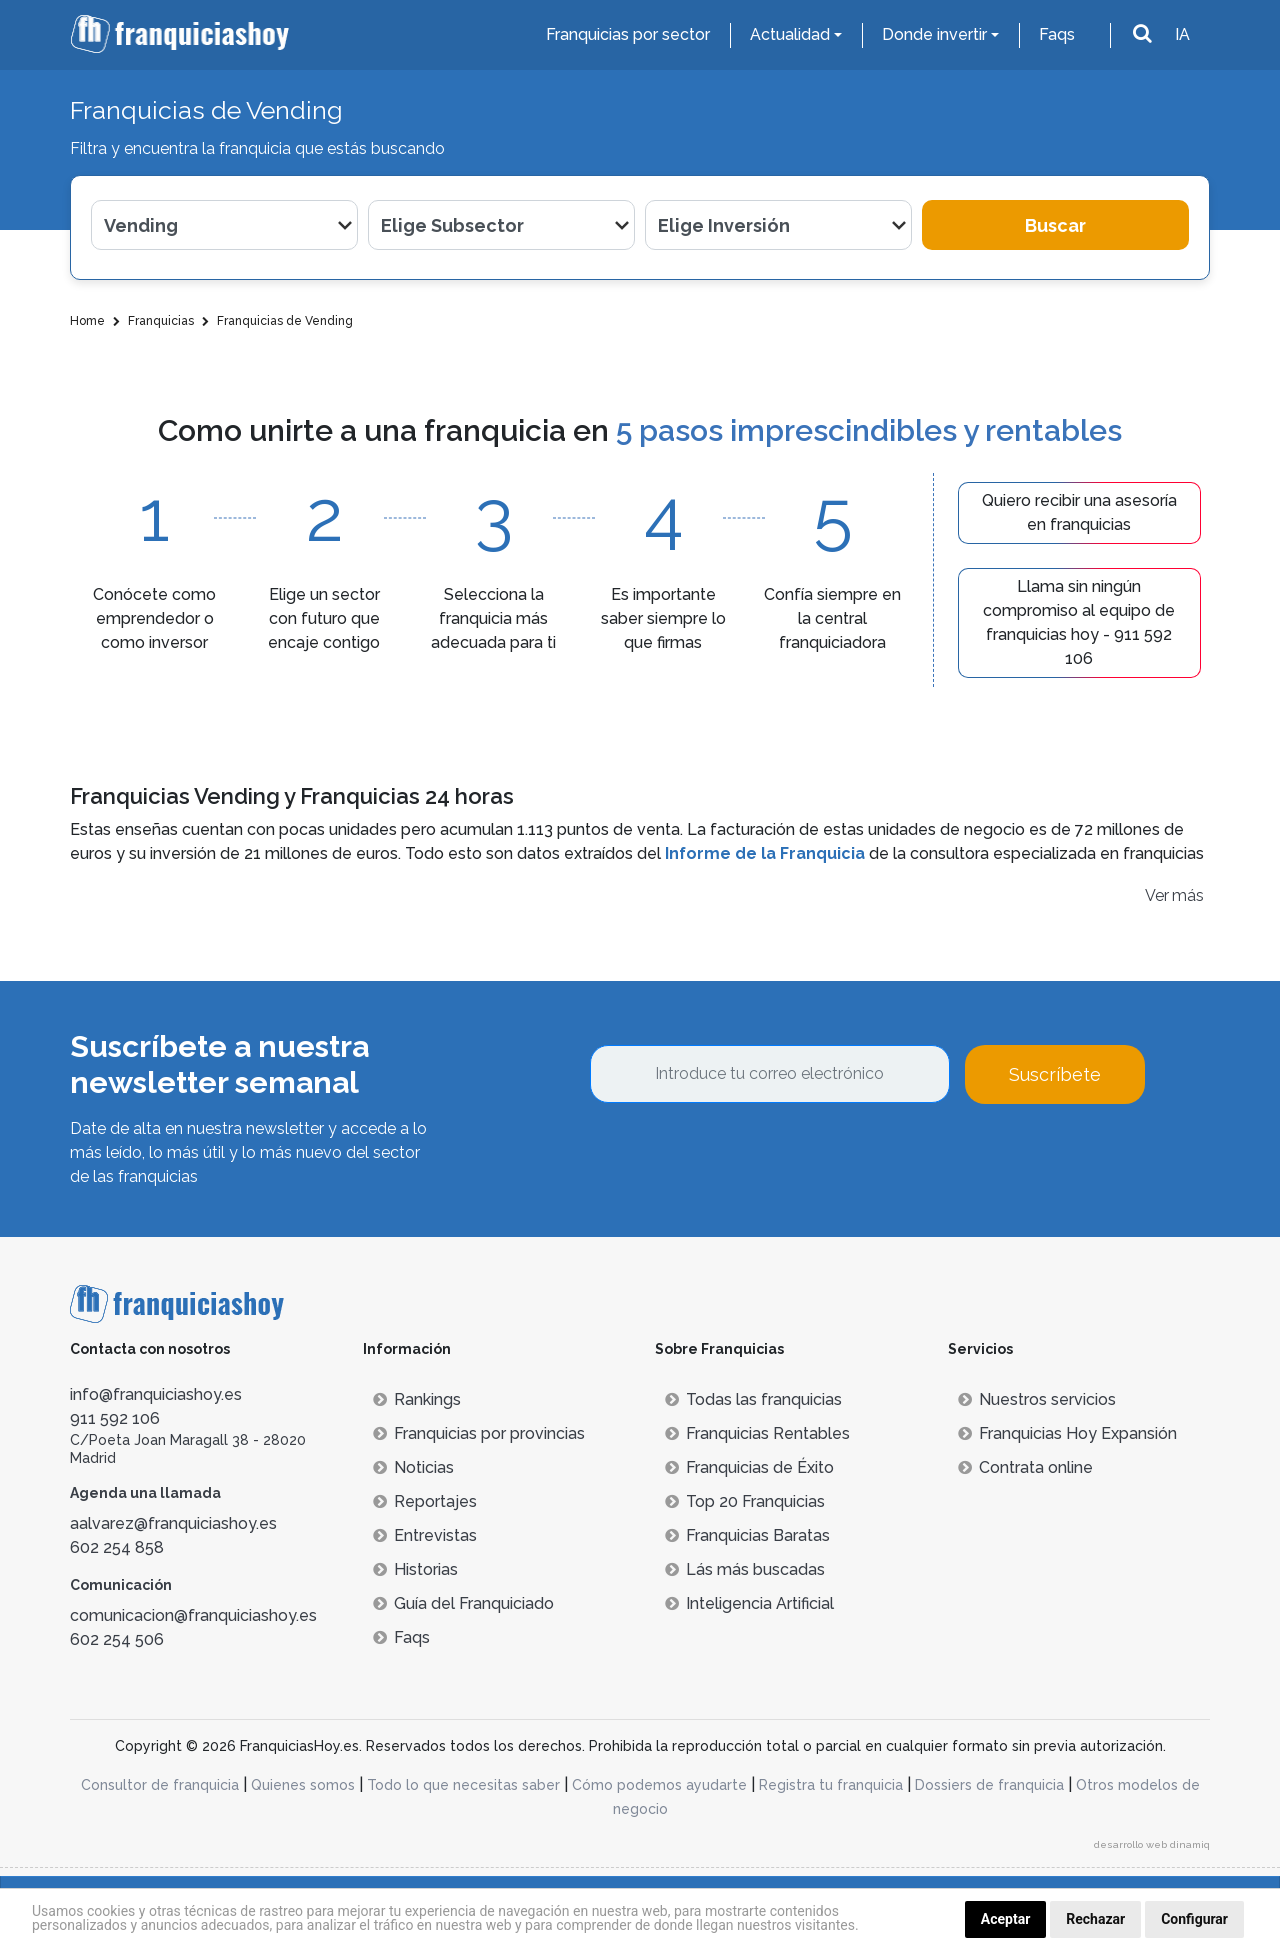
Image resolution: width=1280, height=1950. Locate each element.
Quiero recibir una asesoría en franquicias (1079, 512)
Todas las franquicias (753, 1399)
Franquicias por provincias (479, 1433)
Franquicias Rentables (757, 1433)
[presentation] (742, 1158)
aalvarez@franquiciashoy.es (173, 1523)
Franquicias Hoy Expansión (1067, 1433)
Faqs (1057, 34)
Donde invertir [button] (934, 34)
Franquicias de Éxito (749, 1467)
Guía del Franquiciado (463, 1603)
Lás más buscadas (745, 1569)
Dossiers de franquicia (989, 1785)
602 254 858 (117, 1547)
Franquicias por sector (628, 34)
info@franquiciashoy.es (156, 1394)
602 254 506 (117, 1639)
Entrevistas (425, 1535)
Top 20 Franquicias (745, 1501)
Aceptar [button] (1006, 1919)
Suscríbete (1055, 1074)
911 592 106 (115, 1418)
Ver (1157, 895)
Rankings (417, 1399)
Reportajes (425, 1501)
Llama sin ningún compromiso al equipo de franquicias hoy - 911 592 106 (1079, 622)
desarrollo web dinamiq (1152, 1844)
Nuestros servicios (1037, 1399)
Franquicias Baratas (747, 1535)
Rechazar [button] (1095, 1919)
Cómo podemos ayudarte (659, 1785)
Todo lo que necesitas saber (463, 1785)
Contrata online (1025, 1467)
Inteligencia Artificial (749, 1603)
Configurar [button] (1194, 1919)
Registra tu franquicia (831, 1785)
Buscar (1055, 225)
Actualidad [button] (790, 34)
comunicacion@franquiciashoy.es (193, 1615)
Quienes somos (303, 1785)
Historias (415, 1569)
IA (1182, 34)
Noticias (413, 1467)
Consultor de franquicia (160, 1785)
